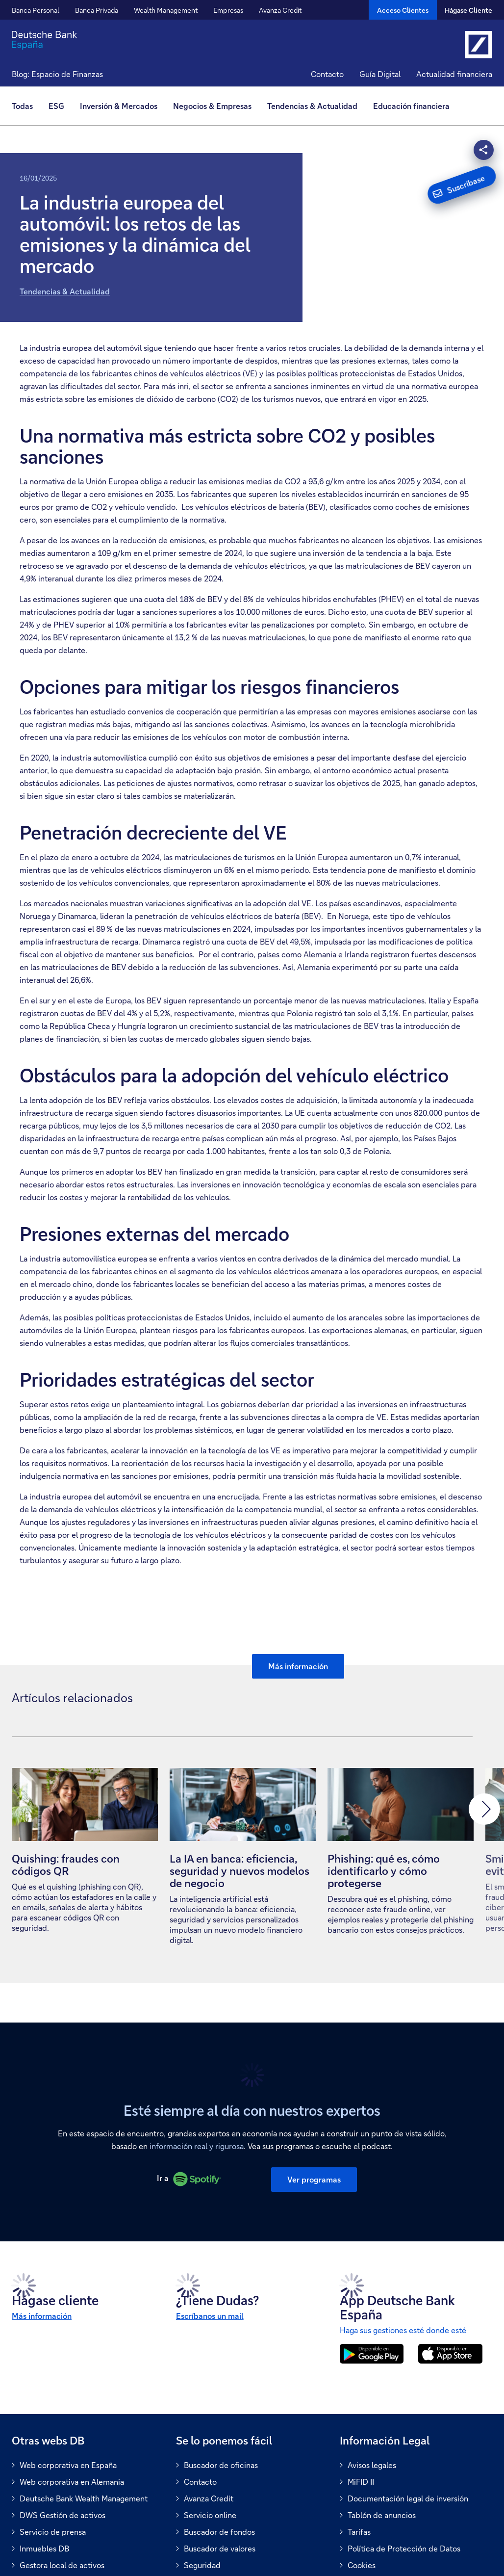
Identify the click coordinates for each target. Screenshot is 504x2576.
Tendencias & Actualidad (65, 291)
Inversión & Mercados (118, 106)
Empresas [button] (228, 10)
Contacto (327, 74)
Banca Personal (35, 10)
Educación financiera (411, 106)
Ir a (190, 2173)
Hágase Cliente (468, 10)
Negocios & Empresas (212, 106)
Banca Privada (96, 10)
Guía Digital (380, 74)
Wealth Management (166, 10)
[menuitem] (26, 106)
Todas (22, 106)
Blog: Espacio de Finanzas (57, 74)
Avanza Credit (280, 10)
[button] (27, 1809)
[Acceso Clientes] (403, 10)
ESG (56, 106)
